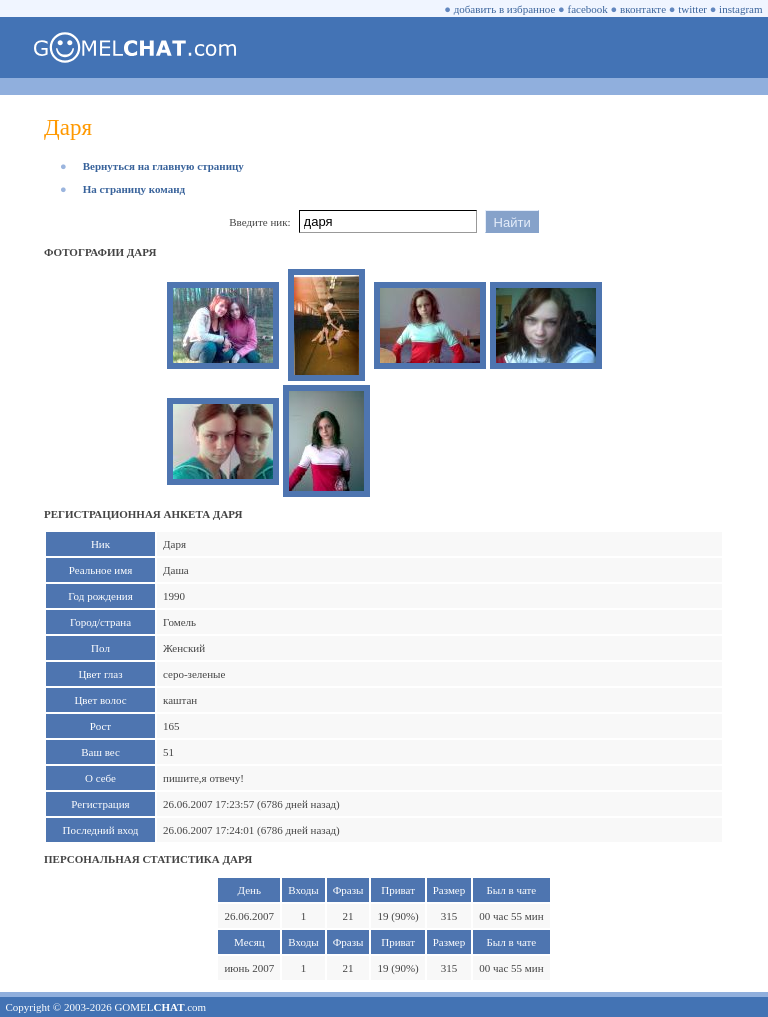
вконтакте (643, 9)
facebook (588, 9)
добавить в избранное (505, 9)
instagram (740, 9)
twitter (692, 9)
